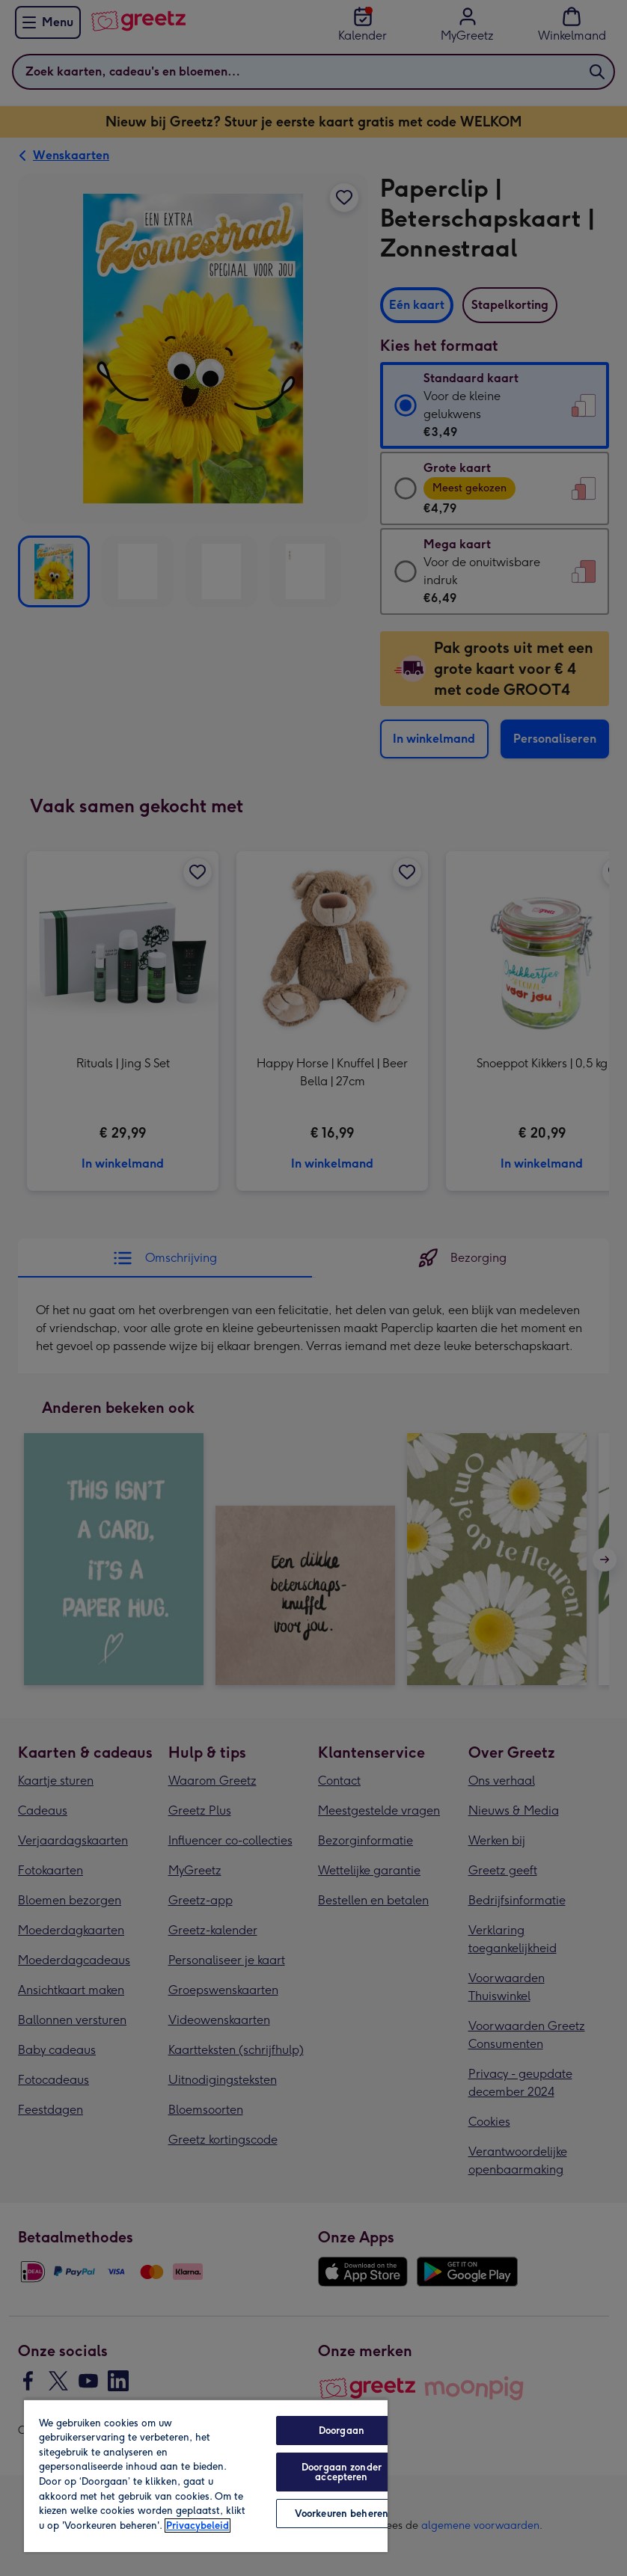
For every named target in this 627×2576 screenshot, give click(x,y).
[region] (206, 2475)
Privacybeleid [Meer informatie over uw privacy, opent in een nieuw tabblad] (197, 2525)
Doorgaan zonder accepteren (342, 2472)
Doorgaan (341, 2430)
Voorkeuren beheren (341, 2513)
